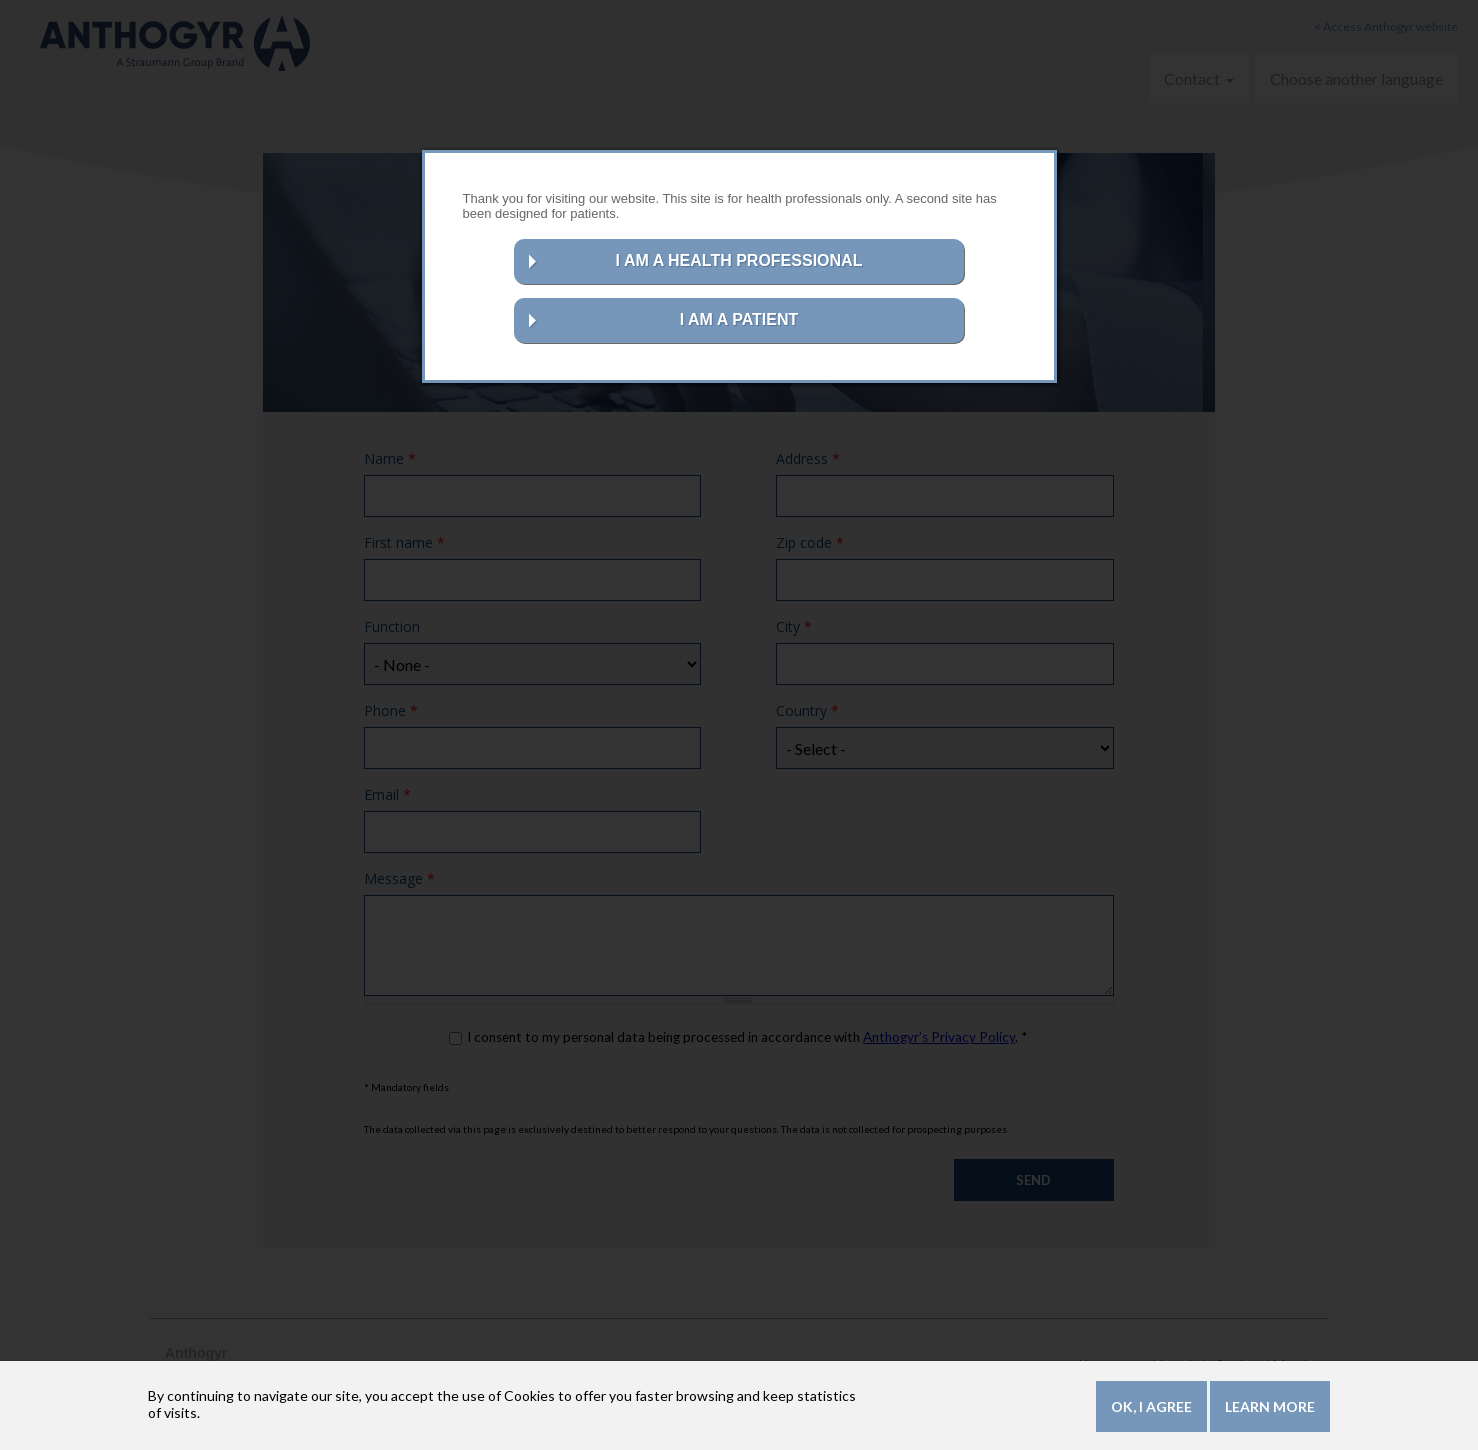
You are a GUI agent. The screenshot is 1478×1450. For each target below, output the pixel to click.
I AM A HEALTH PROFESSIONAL (739, 260)
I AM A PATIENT (739, 319)
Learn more (1270, 1410)
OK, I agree (1151, 1410)
